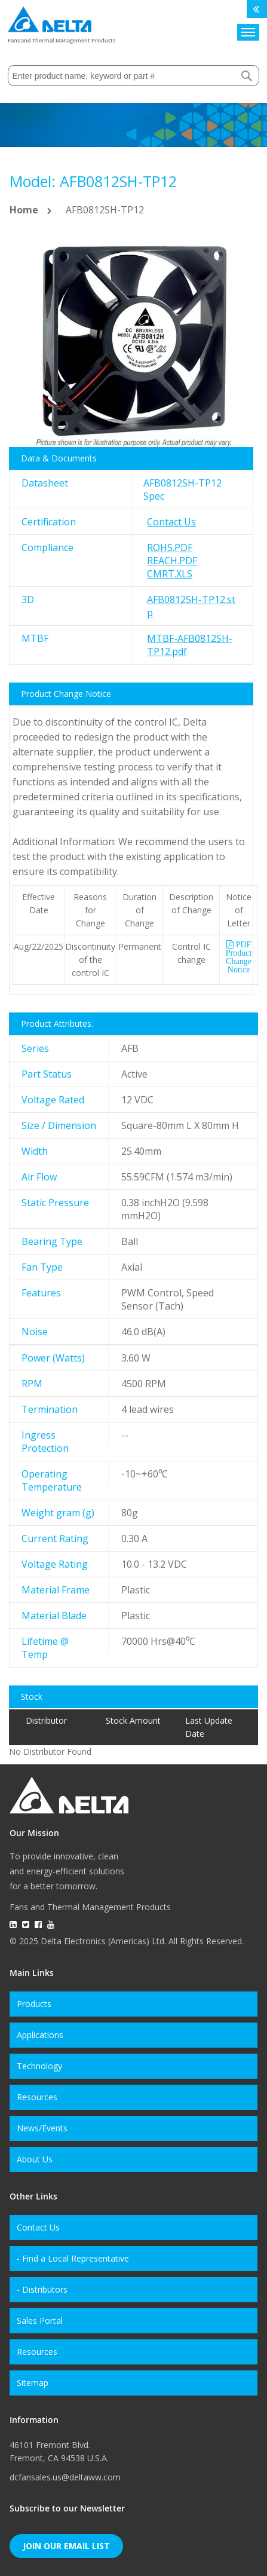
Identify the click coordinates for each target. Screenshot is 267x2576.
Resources (37, 2097)
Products (34, 2003)
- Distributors (42, 2289)
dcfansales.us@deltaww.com (65, 2477)
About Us (35, 2159)
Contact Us (171, 521)
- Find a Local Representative (73, 2258)
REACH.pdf (172, 560)
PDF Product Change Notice (239, 957)
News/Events (42, 2128)
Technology (39, 2066)
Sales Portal (40, 2320)
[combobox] (133, 75)
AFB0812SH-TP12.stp (191, 606)
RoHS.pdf (169, 547)
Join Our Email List (66, 2545)
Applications (40, 2034)
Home (24, 209)
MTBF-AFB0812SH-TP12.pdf (189, 645)
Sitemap (32, 2382)
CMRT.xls (169, 573)
